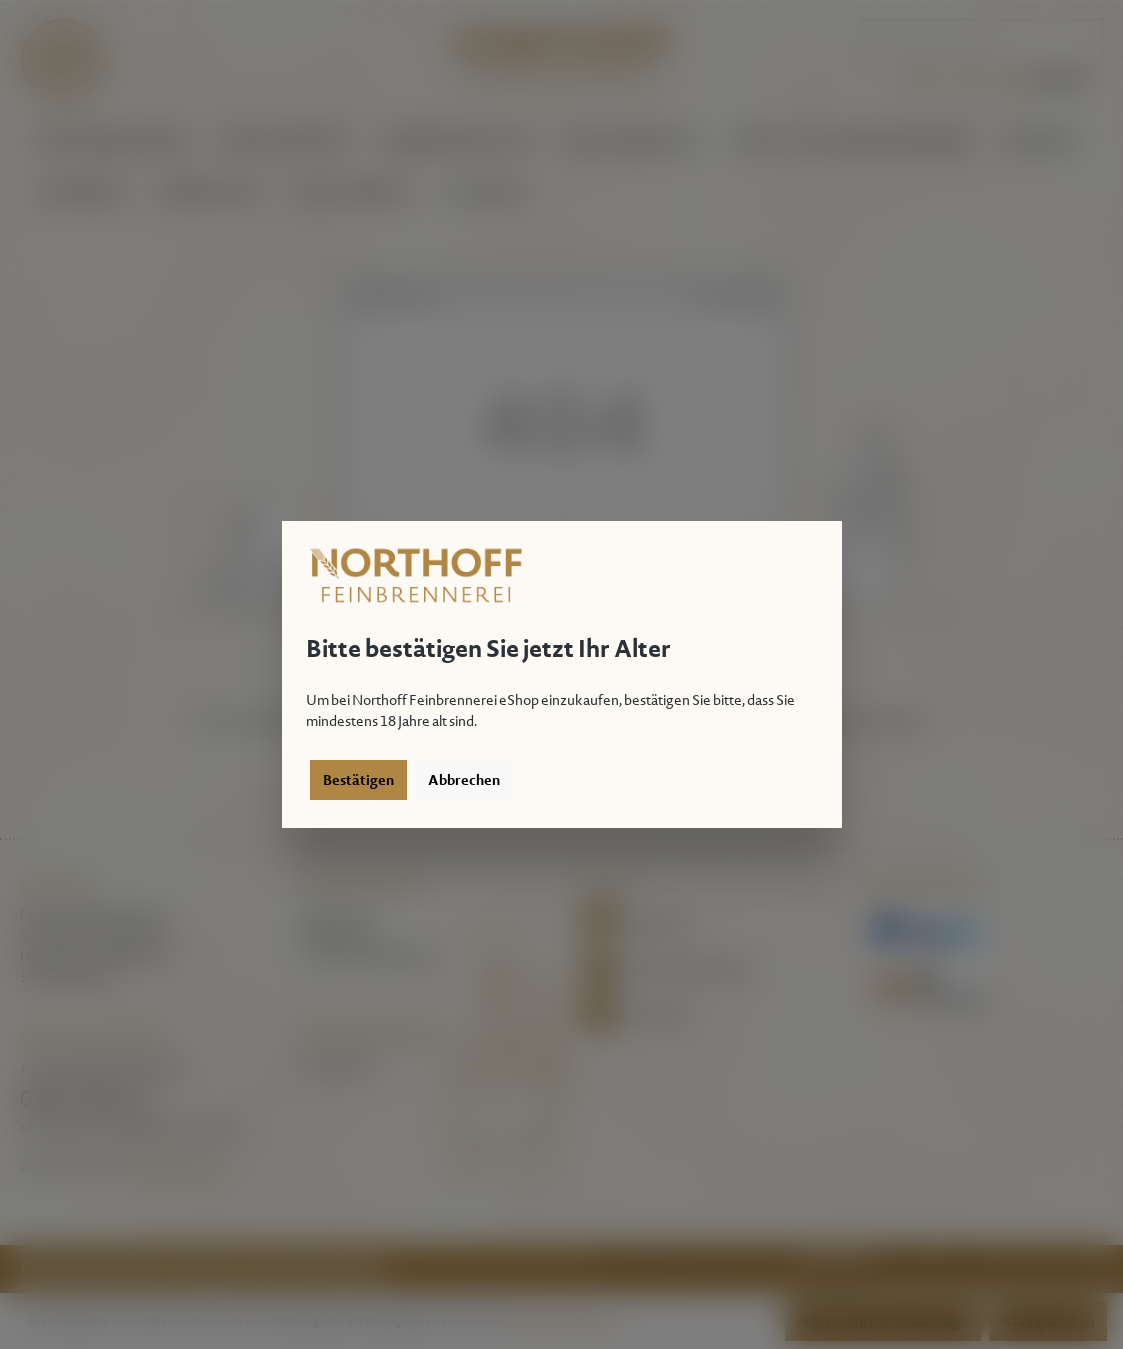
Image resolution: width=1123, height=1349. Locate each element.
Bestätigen (358, 780)
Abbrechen (464, 780)
